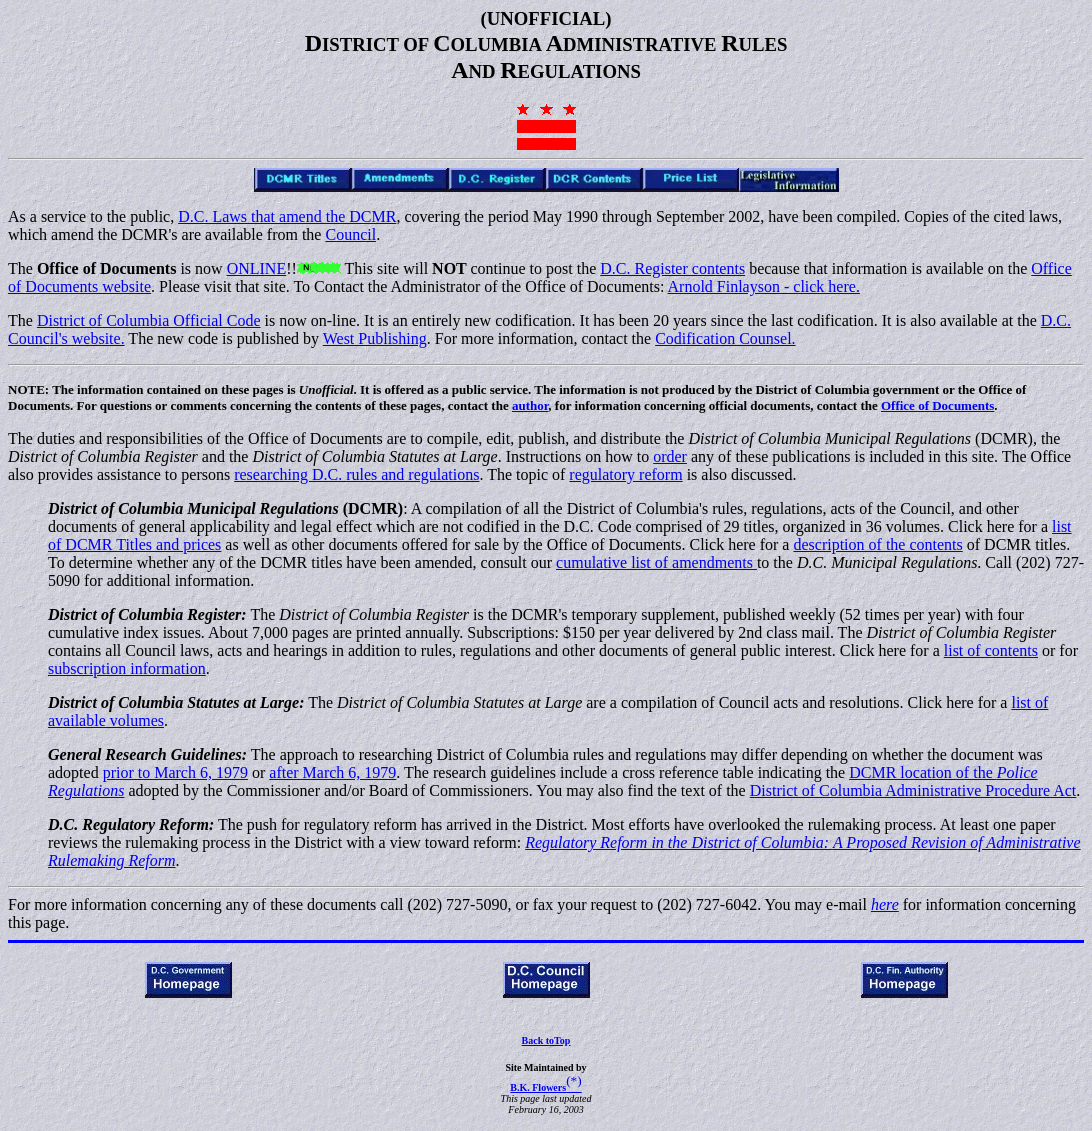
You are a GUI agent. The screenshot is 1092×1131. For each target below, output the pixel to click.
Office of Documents (937, 405)
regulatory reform (625, 474)
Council (350, 234)
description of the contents (877, 544)
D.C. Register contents (672, 268)
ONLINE (257, 268)
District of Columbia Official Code (149, 320)
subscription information (127, 668)
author (530, 405)
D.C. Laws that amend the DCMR (287, 216)
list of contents (991, 650)
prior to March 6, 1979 (175, 772)
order (670, 456)
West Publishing (375, 338)
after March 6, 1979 (332, 772)
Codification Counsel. (725, 338)
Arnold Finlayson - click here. (764, 286)
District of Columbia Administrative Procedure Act (913, 790)
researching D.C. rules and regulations (356, 474)
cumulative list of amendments (656, 562)
